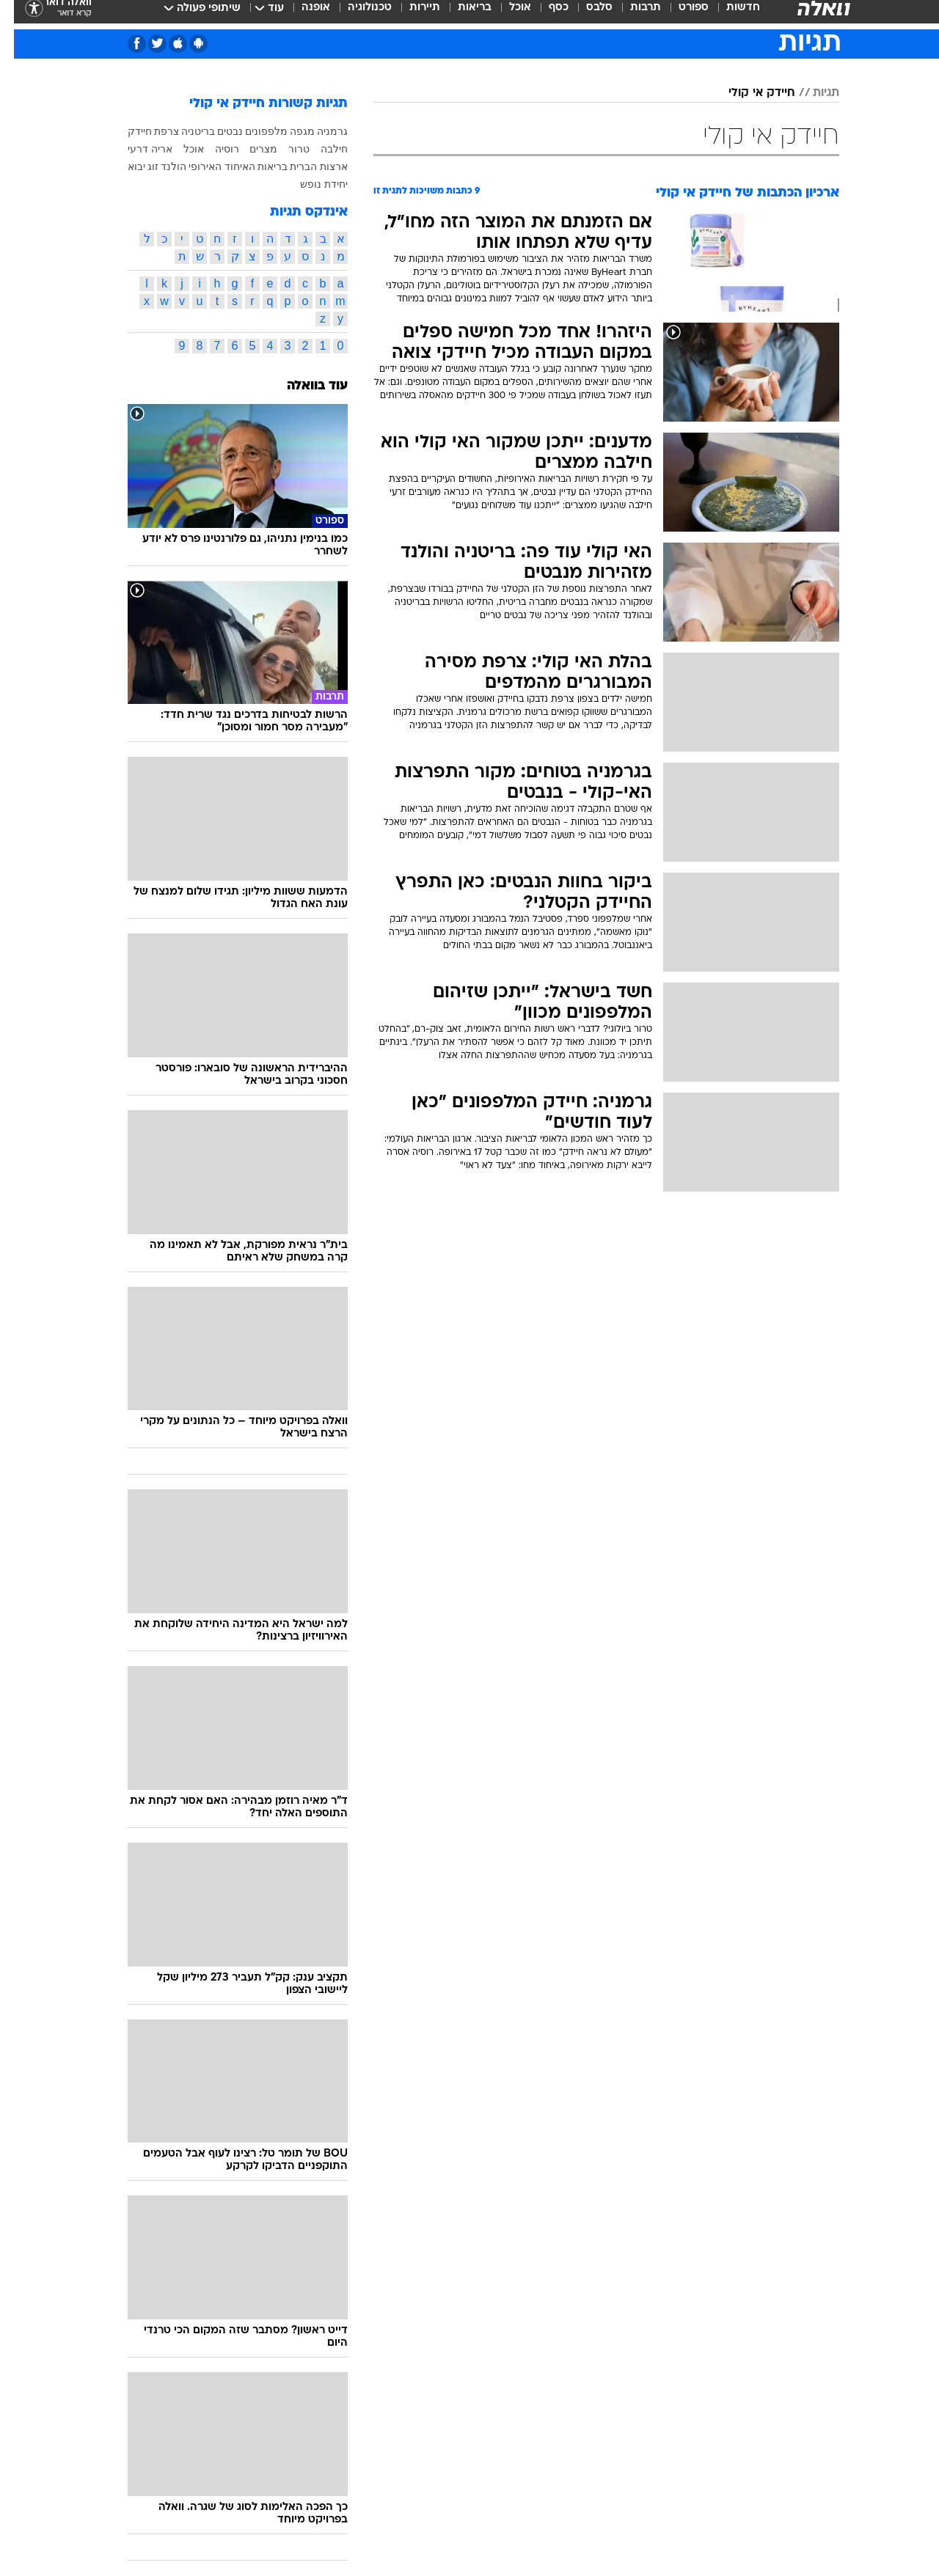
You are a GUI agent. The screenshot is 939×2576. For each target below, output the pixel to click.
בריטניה (184, 131)
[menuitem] (720, 15)
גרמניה (318, 131)
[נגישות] (20, 15)
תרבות (631, 14)
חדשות (729, 14)
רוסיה (213, 149)
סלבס (585, 14)
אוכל (506, 14)
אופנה (302, 14)
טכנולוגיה (356, 14)
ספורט (680, 14)
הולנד (159, 166)
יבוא (122, 166)
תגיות (812, 93)
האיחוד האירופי (208, 166)
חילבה (320, 149)
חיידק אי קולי (748, 93)
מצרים (249, 149)
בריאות (461, 14)
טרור (285, 149)
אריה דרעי (136, 149)
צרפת (152, 131)
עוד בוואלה (303, 386)
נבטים (216, 131)
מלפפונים (252, 131)
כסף (545, 14)
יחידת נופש (310, 184)
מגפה (288, 131)
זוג (139, 166)
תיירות (410, 14)
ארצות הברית (305, 166)
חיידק (126, 131)
